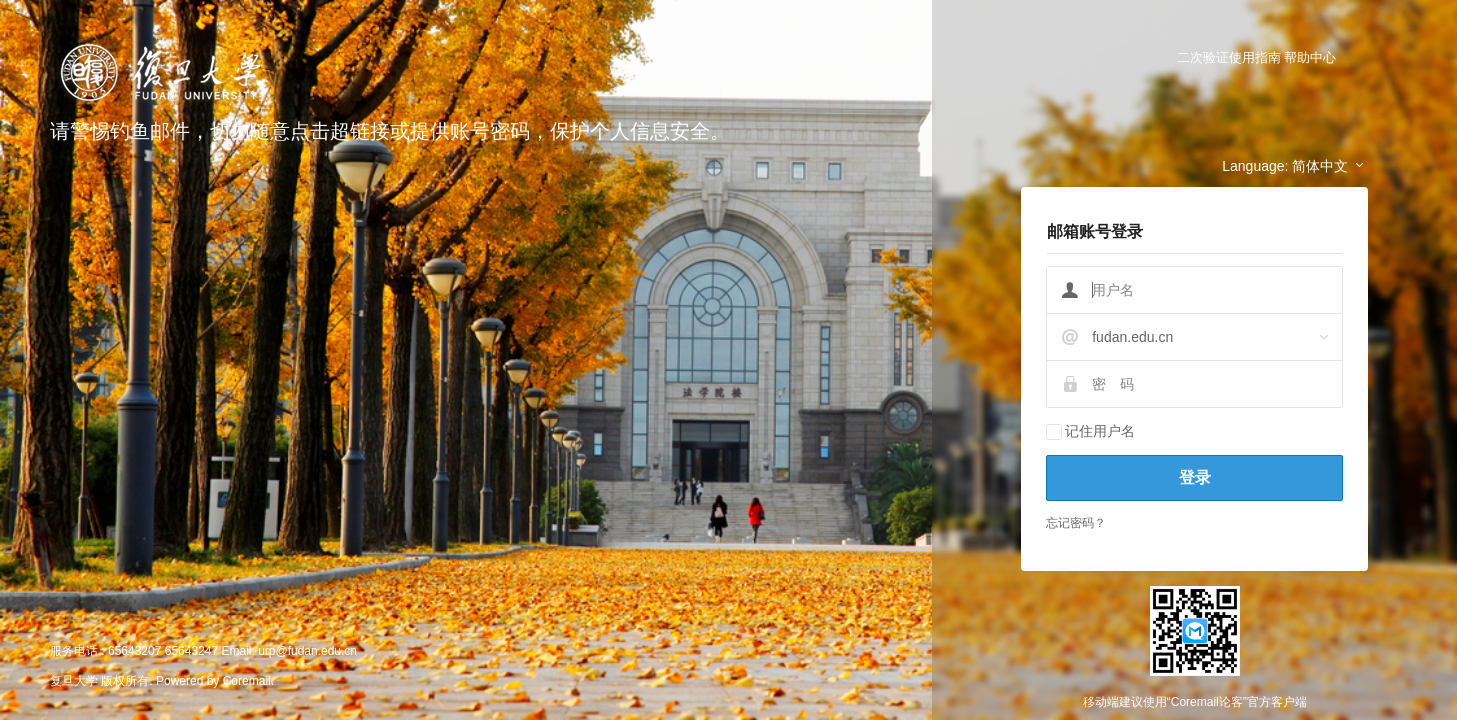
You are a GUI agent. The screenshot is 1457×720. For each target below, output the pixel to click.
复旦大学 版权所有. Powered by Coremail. (162, 681)
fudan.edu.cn (1132, 337)
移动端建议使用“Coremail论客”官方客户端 (1195, 702)
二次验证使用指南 (1229, 57)
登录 (1195, 477)
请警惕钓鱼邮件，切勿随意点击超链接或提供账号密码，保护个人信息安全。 (390, 131)
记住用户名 (1090, 431)
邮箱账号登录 (1095, 231)
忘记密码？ (1076, 523)
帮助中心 (1310, 57)
